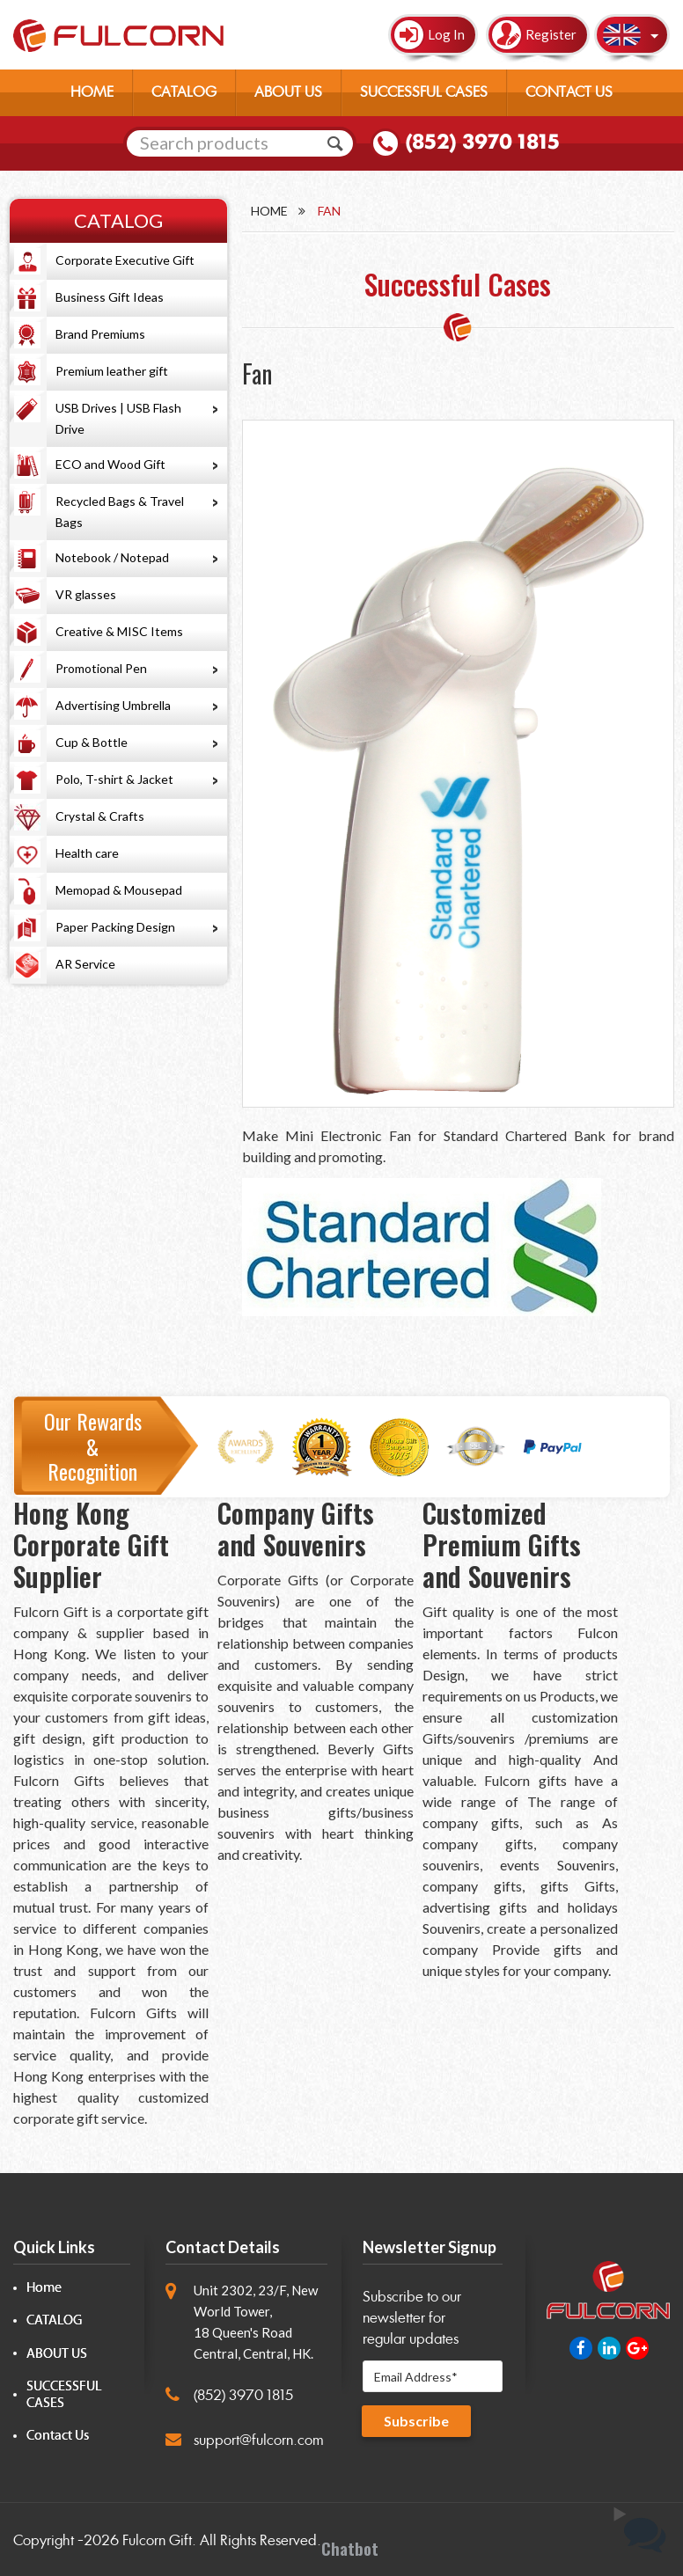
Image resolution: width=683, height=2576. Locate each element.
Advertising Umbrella (113, 705)
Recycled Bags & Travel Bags (119, 512)
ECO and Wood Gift (110, 464)
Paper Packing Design (115, 926)
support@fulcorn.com (259, 2440)
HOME (92, 92)
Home (269, 210)
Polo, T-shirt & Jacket (114, 779)
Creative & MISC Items (119, 631)
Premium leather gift (111, 370)
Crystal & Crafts (99, 816)
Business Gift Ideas (109, 296)
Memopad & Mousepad (118, 889)
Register (551, 34)
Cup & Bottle (91, 742)
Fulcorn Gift (157, 2540)
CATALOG (184, 92)
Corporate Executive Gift (125, 259)
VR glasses (85, 594)
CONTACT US (569, 92)
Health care (87, 852)
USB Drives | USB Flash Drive (118, 418)
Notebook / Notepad (112, 557)
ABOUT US (288, 92)
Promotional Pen (101, 668)
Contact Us (57, 2435)
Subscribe (416, 2420)
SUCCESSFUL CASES (424, 92)
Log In (446, 34)
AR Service (85, 963)
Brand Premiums (100, 333)
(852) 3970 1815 (482, 141)
